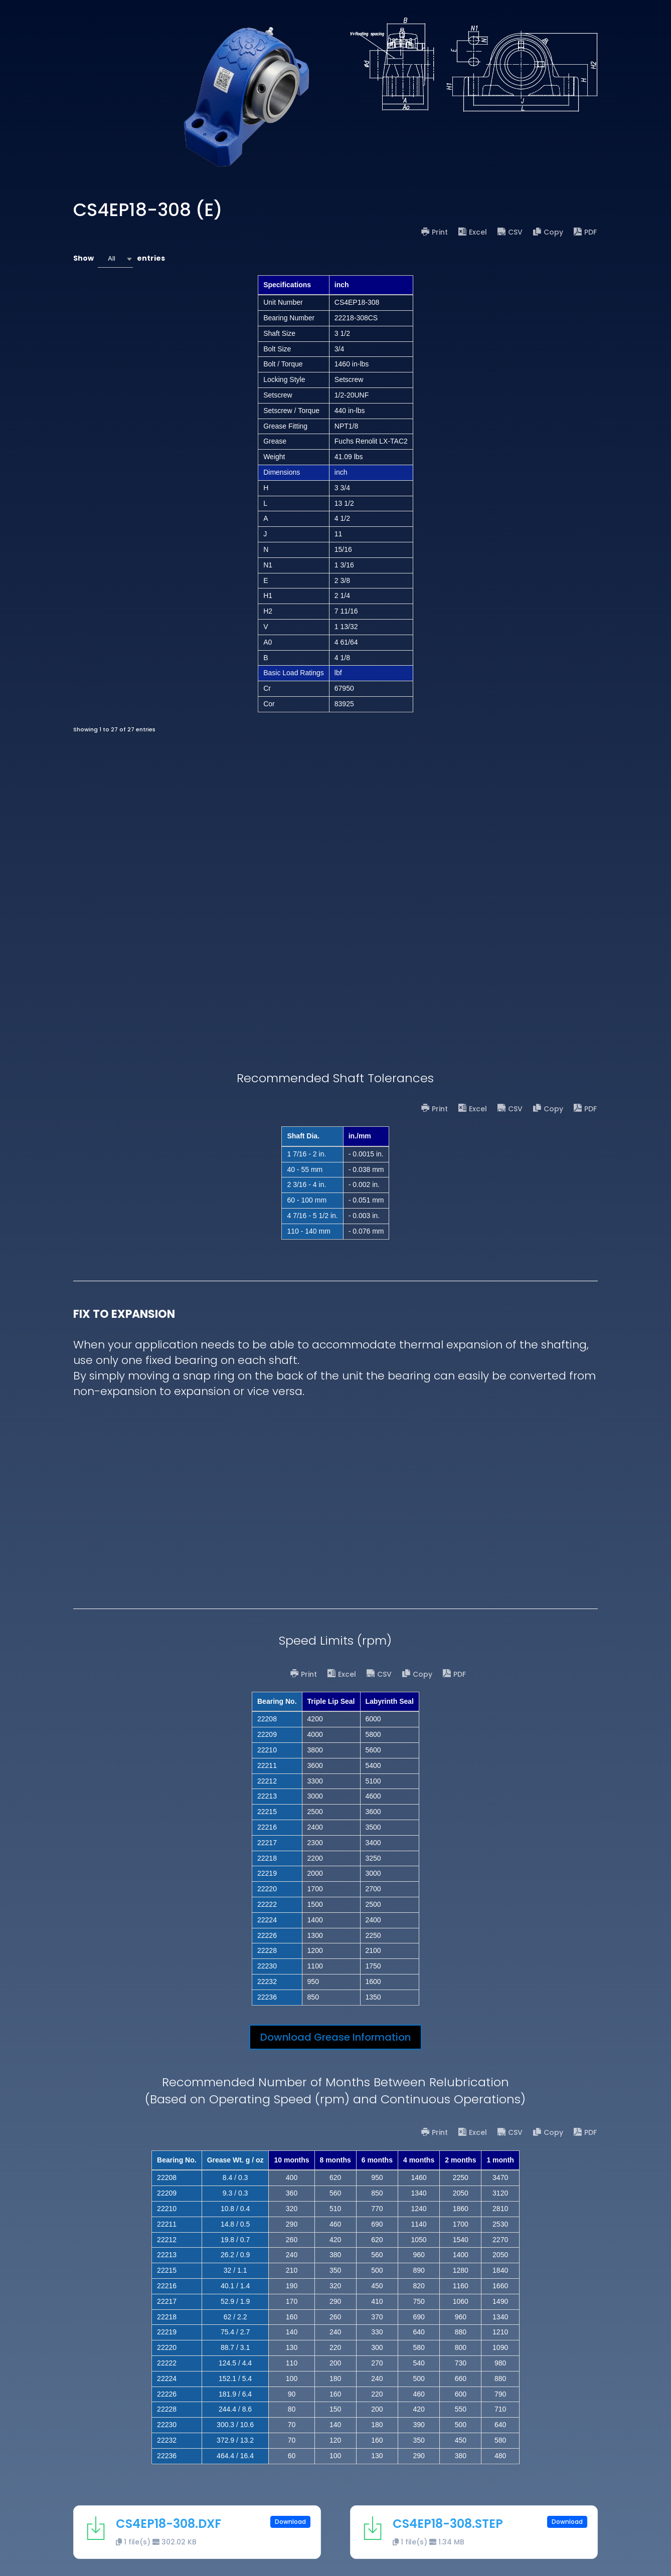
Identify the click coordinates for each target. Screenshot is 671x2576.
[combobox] (115, 259)
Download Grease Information (335, 2037)
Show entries (119, 259)
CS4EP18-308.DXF (168, 2523)
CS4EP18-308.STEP (448, 2523)
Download (290, 2521)
